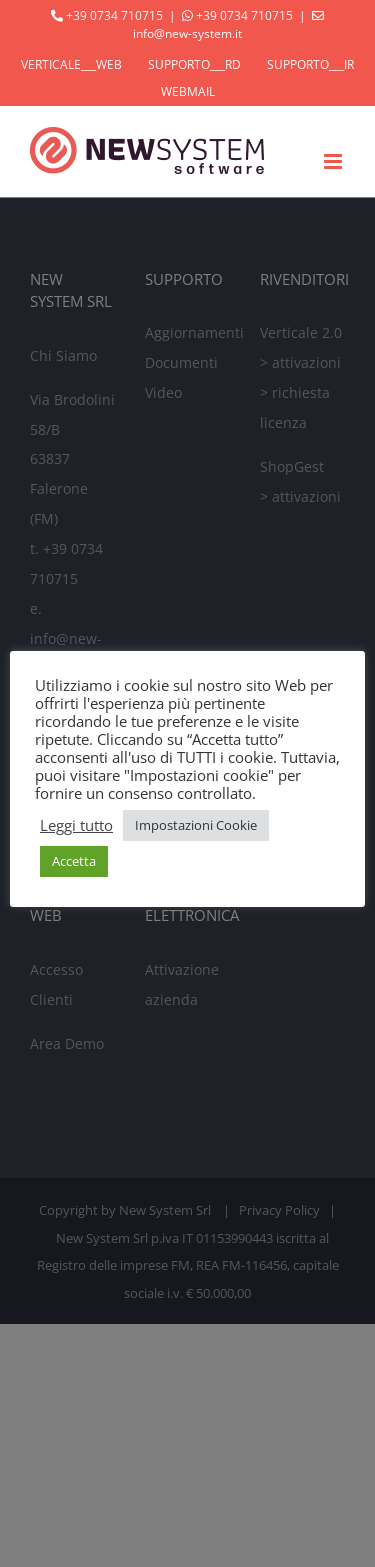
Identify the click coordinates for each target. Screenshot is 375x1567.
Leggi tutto (76, 825)
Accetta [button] (74, 861)
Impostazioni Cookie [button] (196, 825)
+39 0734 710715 (114, 15)
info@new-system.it (187, 33)
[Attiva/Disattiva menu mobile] (334, 161)
